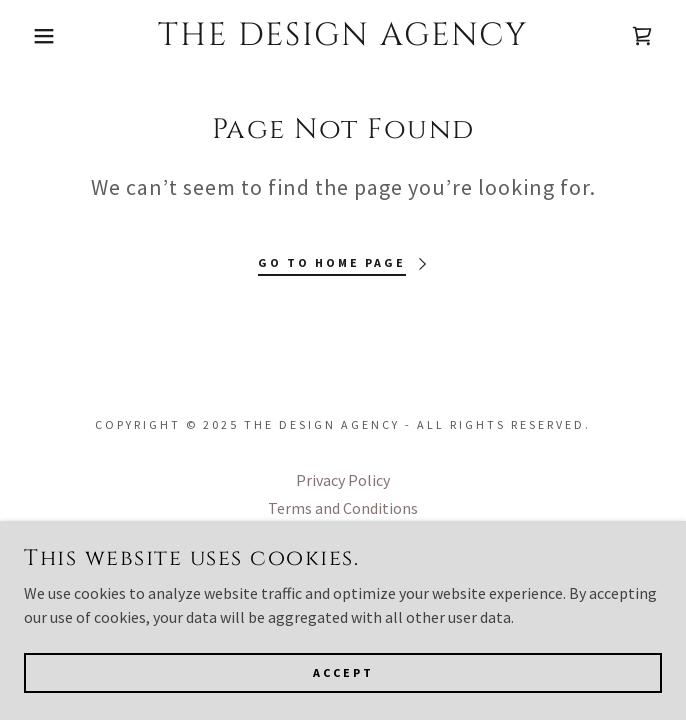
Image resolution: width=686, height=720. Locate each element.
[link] (343, 36)
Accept (343, 685)
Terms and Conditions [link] (343, 508)
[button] (45, 36)
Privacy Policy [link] (343, 480)
